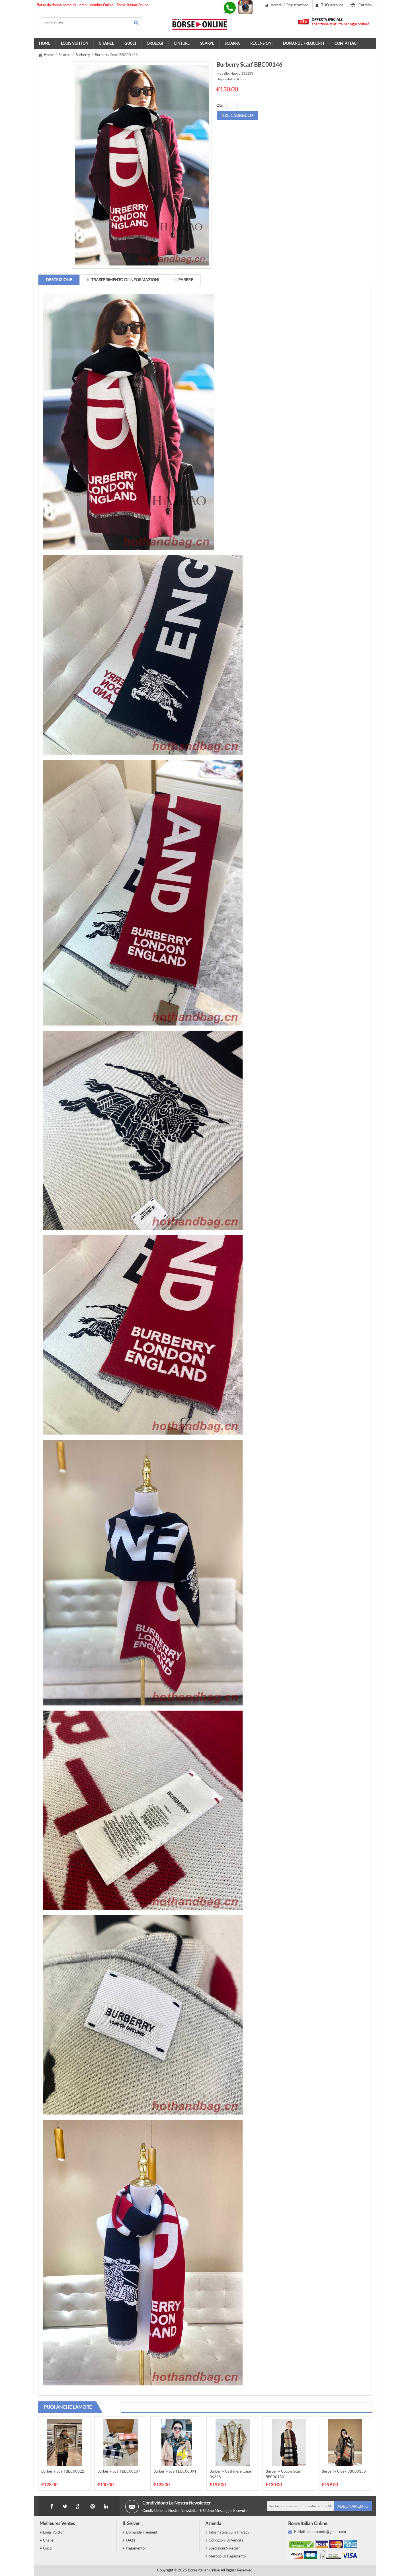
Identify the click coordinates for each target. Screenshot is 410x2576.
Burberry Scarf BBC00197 (118, 2471)
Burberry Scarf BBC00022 (62, 2471)
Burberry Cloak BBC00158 (344, 2471)
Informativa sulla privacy (229, 2532)
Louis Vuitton (53, 2532)
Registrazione (297, 5)
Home (44, 43)
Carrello (365, 5)
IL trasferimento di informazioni (123, 279)
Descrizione (59, 279)
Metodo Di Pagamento (227, 2556)
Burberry (82, 55)
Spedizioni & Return (224, 2548)
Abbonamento (352, 2506)
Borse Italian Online (204, 2570)
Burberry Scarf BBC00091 (174, 2471)
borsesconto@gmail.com (326, 2532)
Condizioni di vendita (226, 2540)
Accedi (276, 5)
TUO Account (332, 5)
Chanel (48, 2540)
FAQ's (131, 2540)
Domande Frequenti (142, 2532)
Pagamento (135, 2548)
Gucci (47, 2548)
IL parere (183, 279)
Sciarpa (65, 55)
